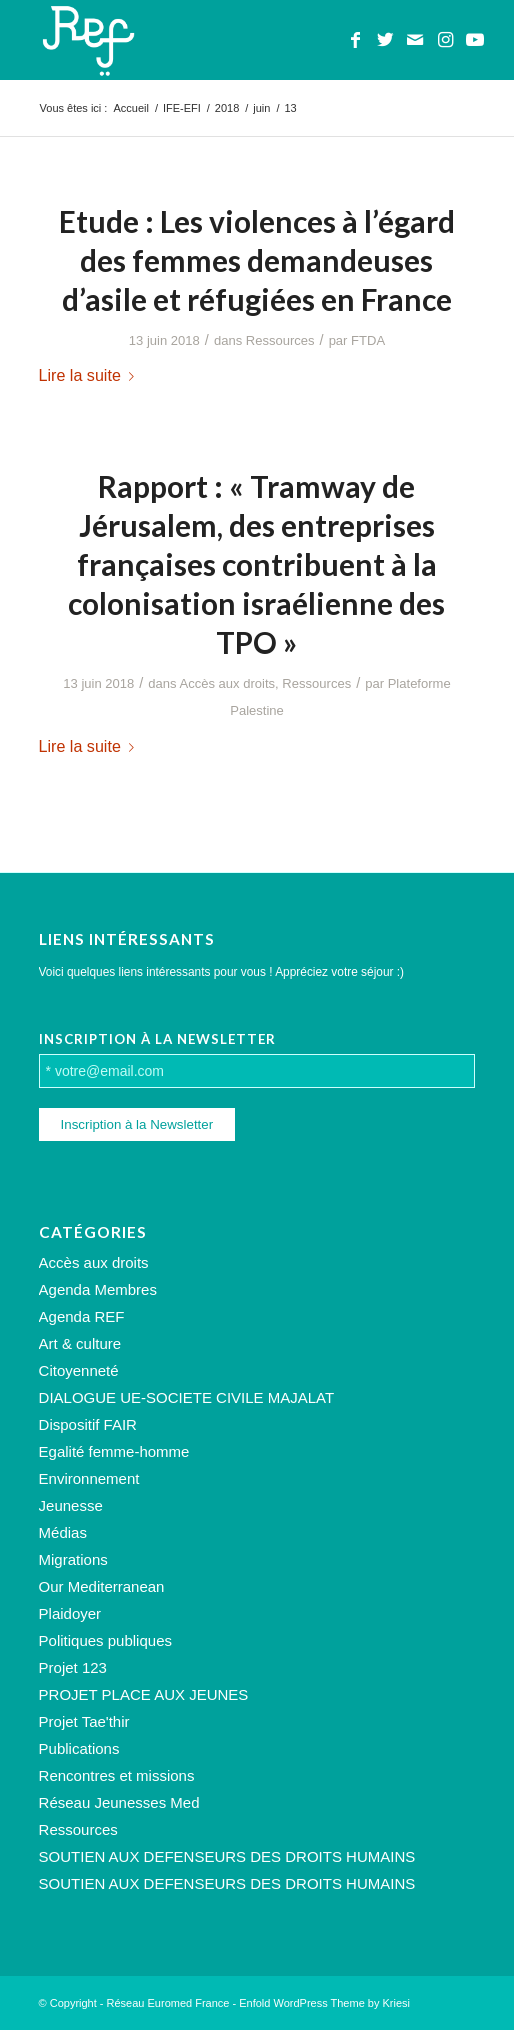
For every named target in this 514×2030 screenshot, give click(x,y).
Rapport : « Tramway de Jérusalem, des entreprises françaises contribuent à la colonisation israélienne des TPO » (256, 564)
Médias (63, 1532)
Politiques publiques (105, 1640)
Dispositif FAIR (88, 1424)
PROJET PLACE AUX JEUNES (144, 1694)
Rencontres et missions (117, 1775)
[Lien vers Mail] (415, 40)
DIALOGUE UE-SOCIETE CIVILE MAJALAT (187, 1397)
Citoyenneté (79, 1370)
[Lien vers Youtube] (475, 40)
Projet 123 (73, 1667)
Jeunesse (71, 1505)
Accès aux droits (228, 683)
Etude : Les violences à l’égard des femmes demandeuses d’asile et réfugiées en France (257, 260)
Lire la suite (90, 375)
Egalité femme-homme (114, 1451)
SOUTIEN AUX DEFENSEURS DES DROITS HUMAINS (227, 1856)
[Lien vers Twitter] (385, 40)
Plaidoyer (70, 1613)
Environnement (89, 1478)
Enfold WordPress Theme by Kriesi (324, 2003)
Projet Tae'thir (84, 1721)
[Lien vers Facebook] (355, 40)
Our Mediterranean (102, 1586)
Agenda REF (82, 1316)
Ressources (280, 340)
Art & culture (80, 1343)
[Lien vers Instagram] (445, 40)
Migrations (73, 1559)
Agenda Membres (98, 1289)
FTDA (368, 340)
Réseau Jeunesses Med (119, 1802)
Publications (79, 1748)
